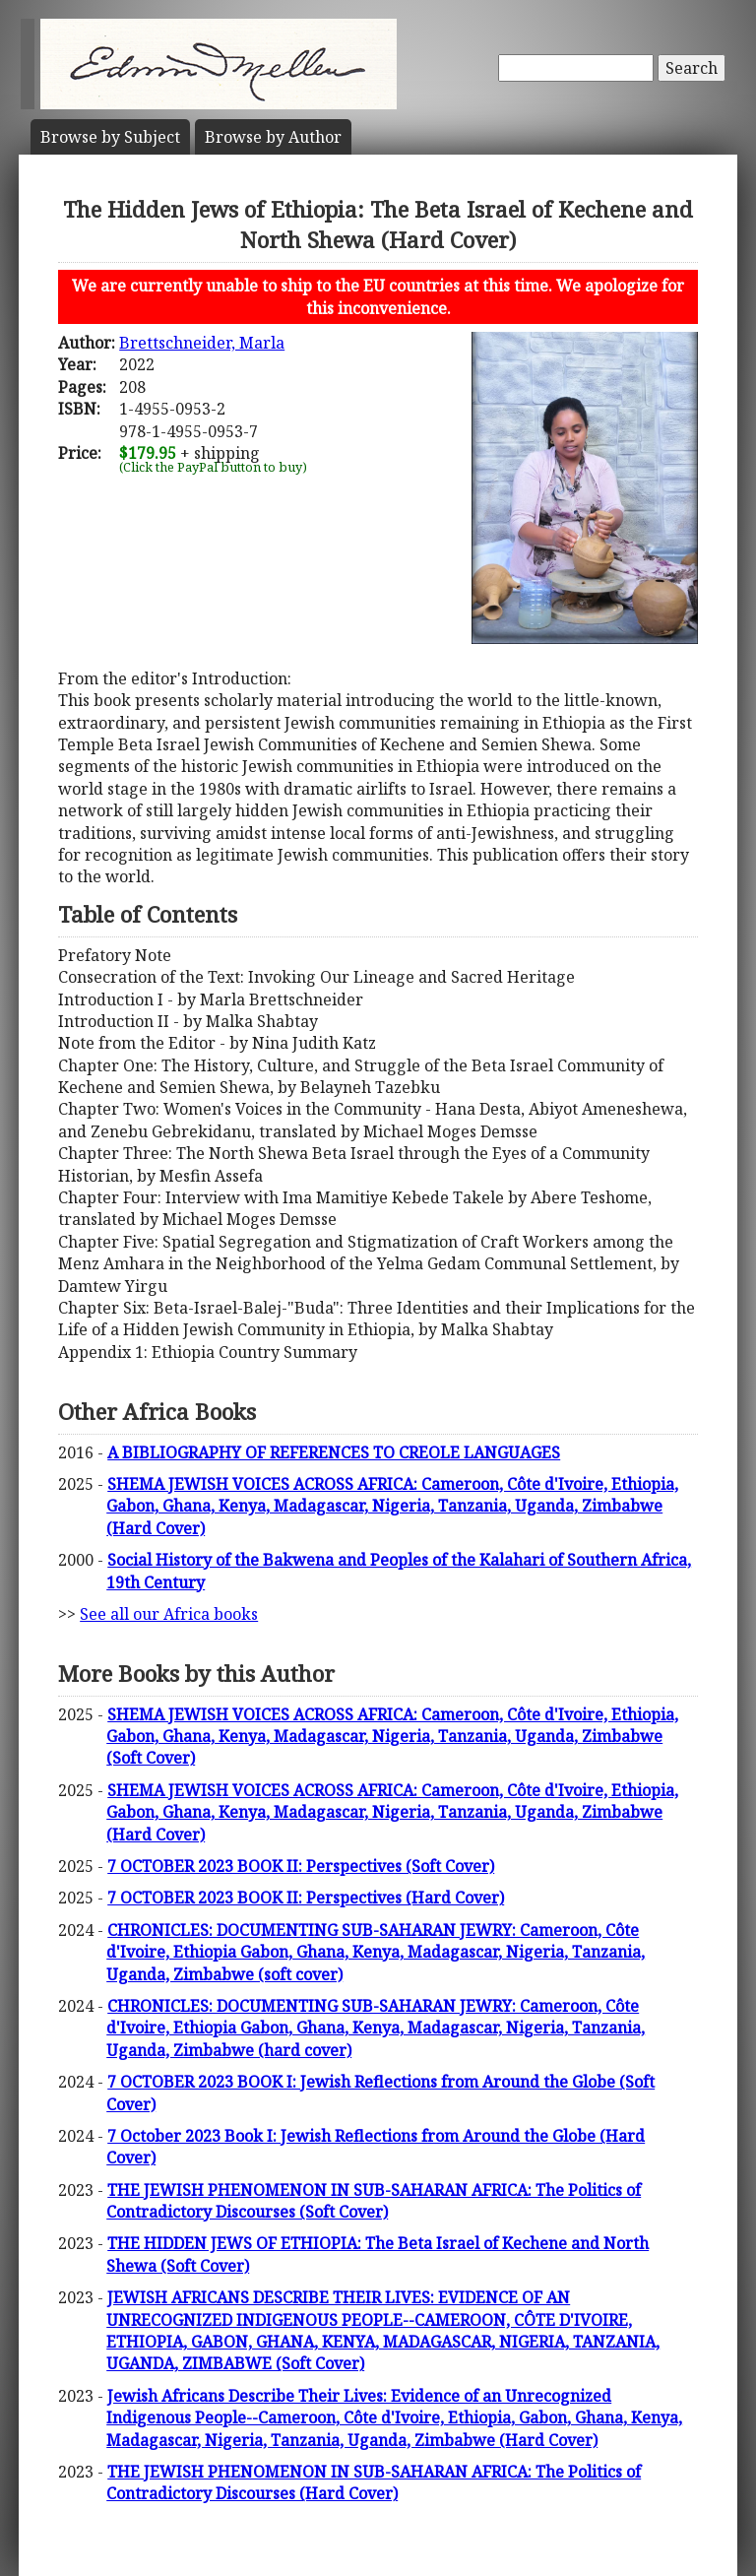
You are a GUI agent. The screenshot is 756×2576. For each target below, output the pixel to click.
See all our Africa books (169, 1614)
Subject (110, 137)
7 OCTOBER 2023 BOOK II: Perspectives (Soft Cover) (300, 1866)
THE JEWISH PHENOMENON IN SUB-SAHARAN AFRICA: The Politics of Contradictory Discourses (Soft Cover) (373, 2200)
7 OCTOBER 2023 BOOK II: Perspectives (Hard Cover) (305, 1897)
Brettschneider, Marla (201, 343)
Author (273, 137)
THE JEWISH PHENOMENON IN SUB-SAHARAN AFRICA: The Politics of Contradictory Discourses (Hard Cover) (373, 2482)
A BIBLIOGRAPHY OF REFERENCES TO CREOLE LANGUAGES (333, 1452)
